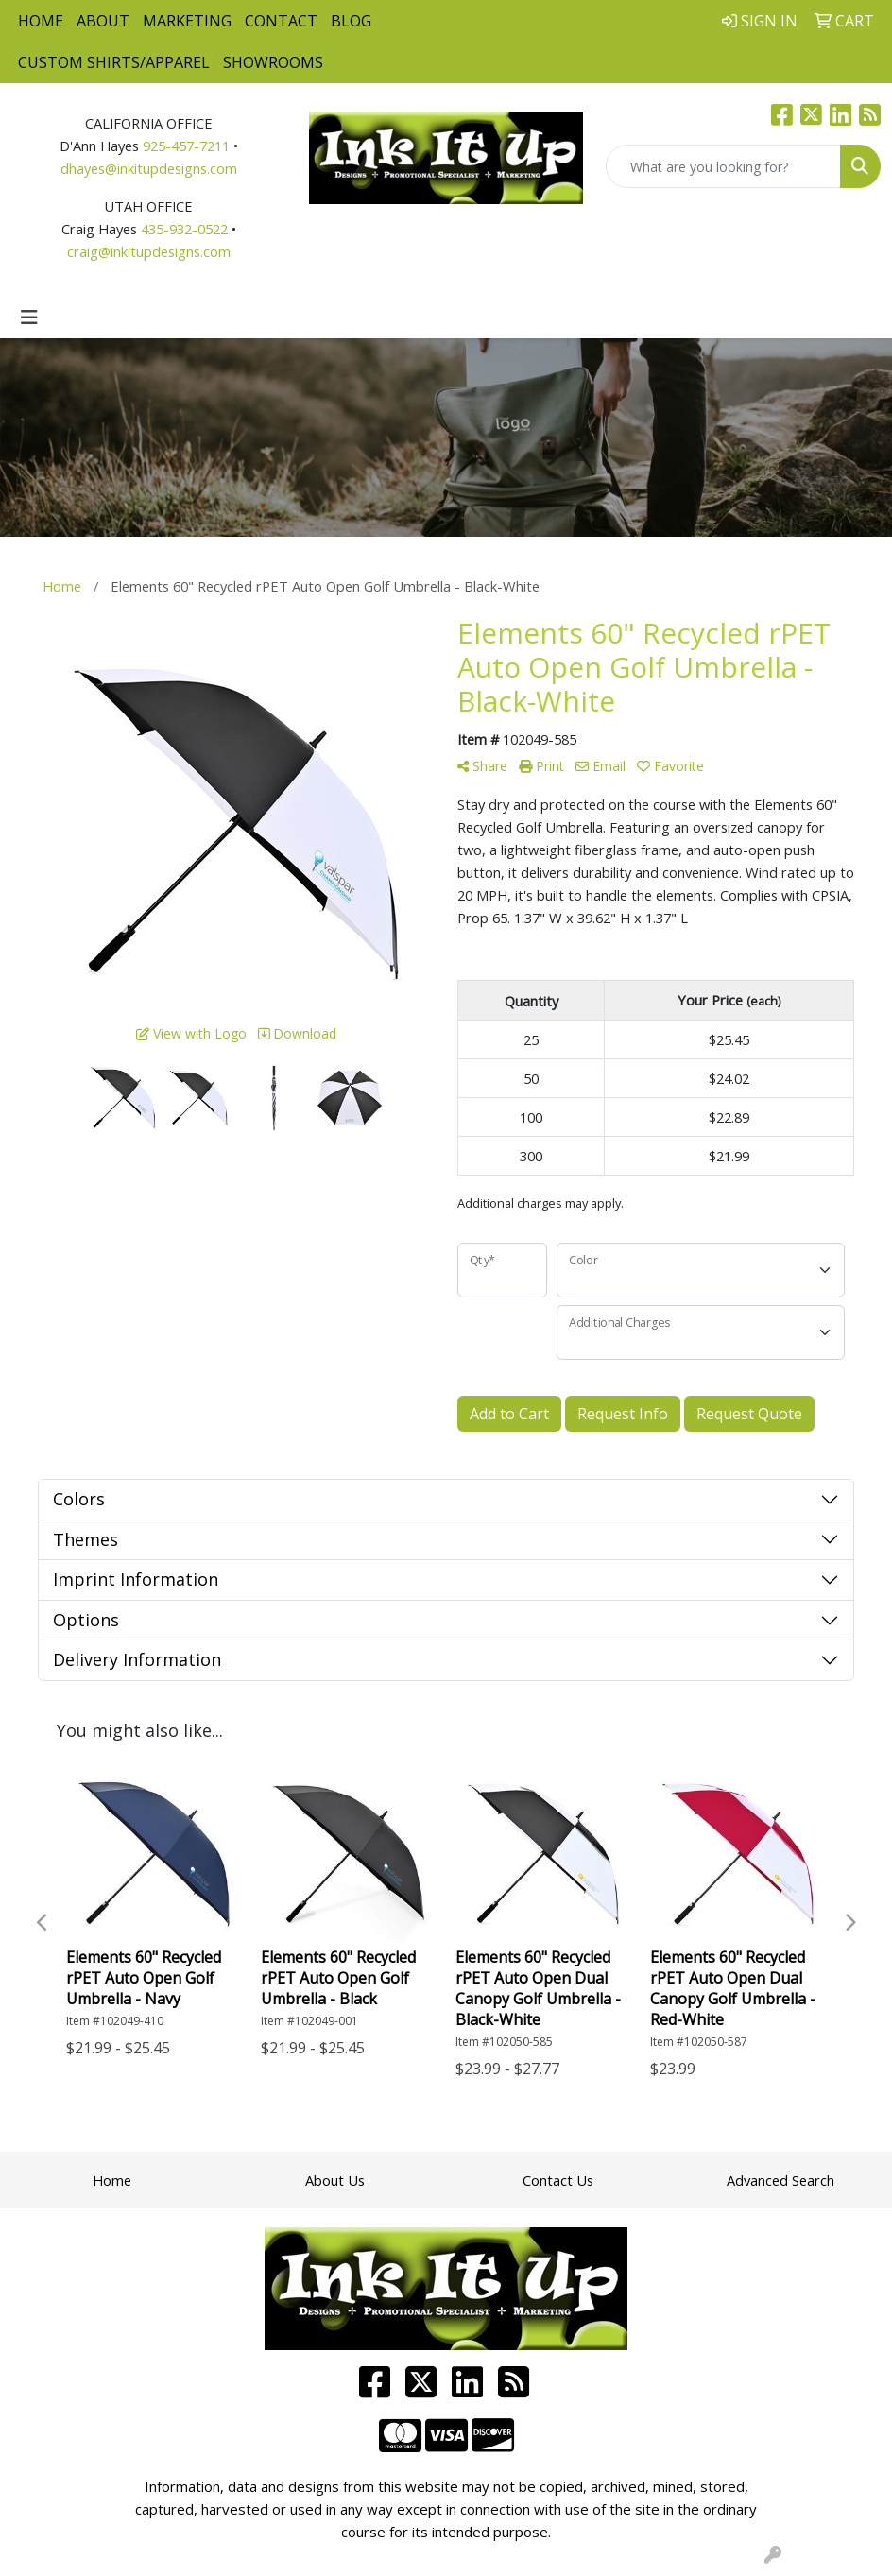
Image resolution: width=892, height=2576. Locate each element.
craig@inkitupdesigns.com (149, 251)
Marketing (187, 20)
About (103, 20)
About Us (335, 2180)
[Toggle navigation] (29, 317)
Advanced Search (780, 2180)
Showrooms (273, 62)
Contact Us (558, 2180)
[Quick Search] (723, 166)
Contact (281, 20)
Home (40, 20)
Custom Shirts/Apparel (114, 62)
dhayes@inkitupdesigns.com (148, 168)
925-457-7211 (186, 145)
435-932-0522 (184, 228)
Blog (351, 20)
